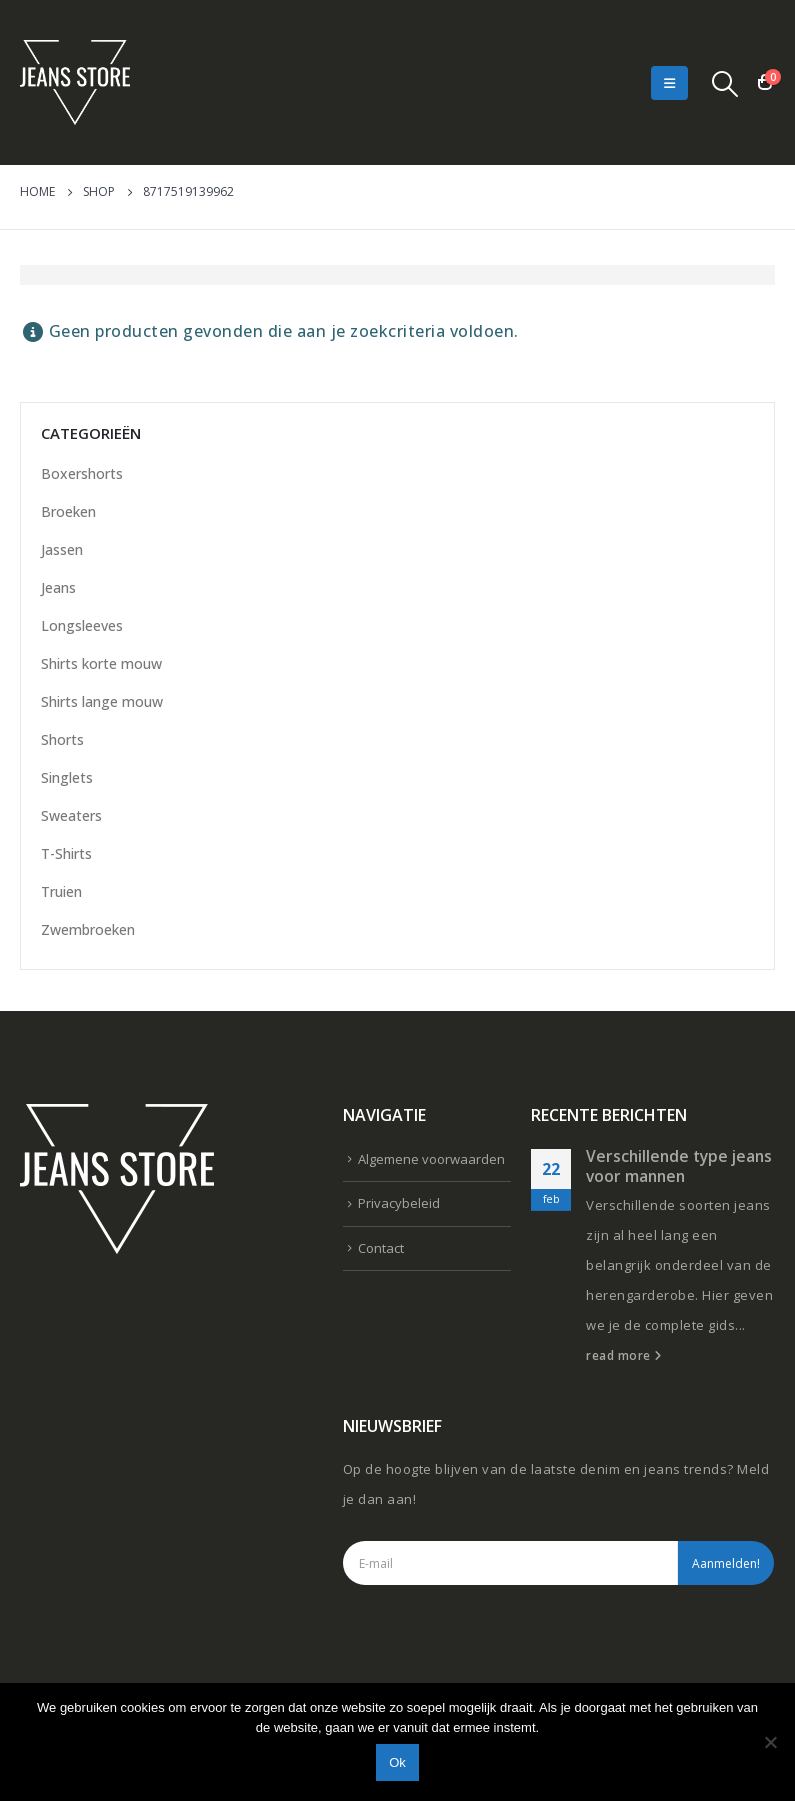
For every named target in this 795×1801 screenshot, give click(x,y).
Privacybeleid (399, 1203)
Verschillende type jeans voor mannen (679, 1166)
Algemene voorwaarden (431, 1159)
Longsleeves (82, 625)
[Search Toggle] (725, 83)
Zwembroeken (88, 929)
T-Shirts (66, 853)
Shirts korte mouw (101, 663)
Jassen (62, 549)
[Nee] (770, 1742)
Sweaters (71, 815)
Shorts (62, 739)
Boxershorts (82, 473)
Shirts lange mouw (102, 701)
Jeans (58, 587)
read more (624, 1355)
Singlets (67, 777)
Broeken (68, 511)
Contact (381, 1248)
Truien (61, 891)
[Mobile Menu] (669, 83)
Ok (397, 1762)
